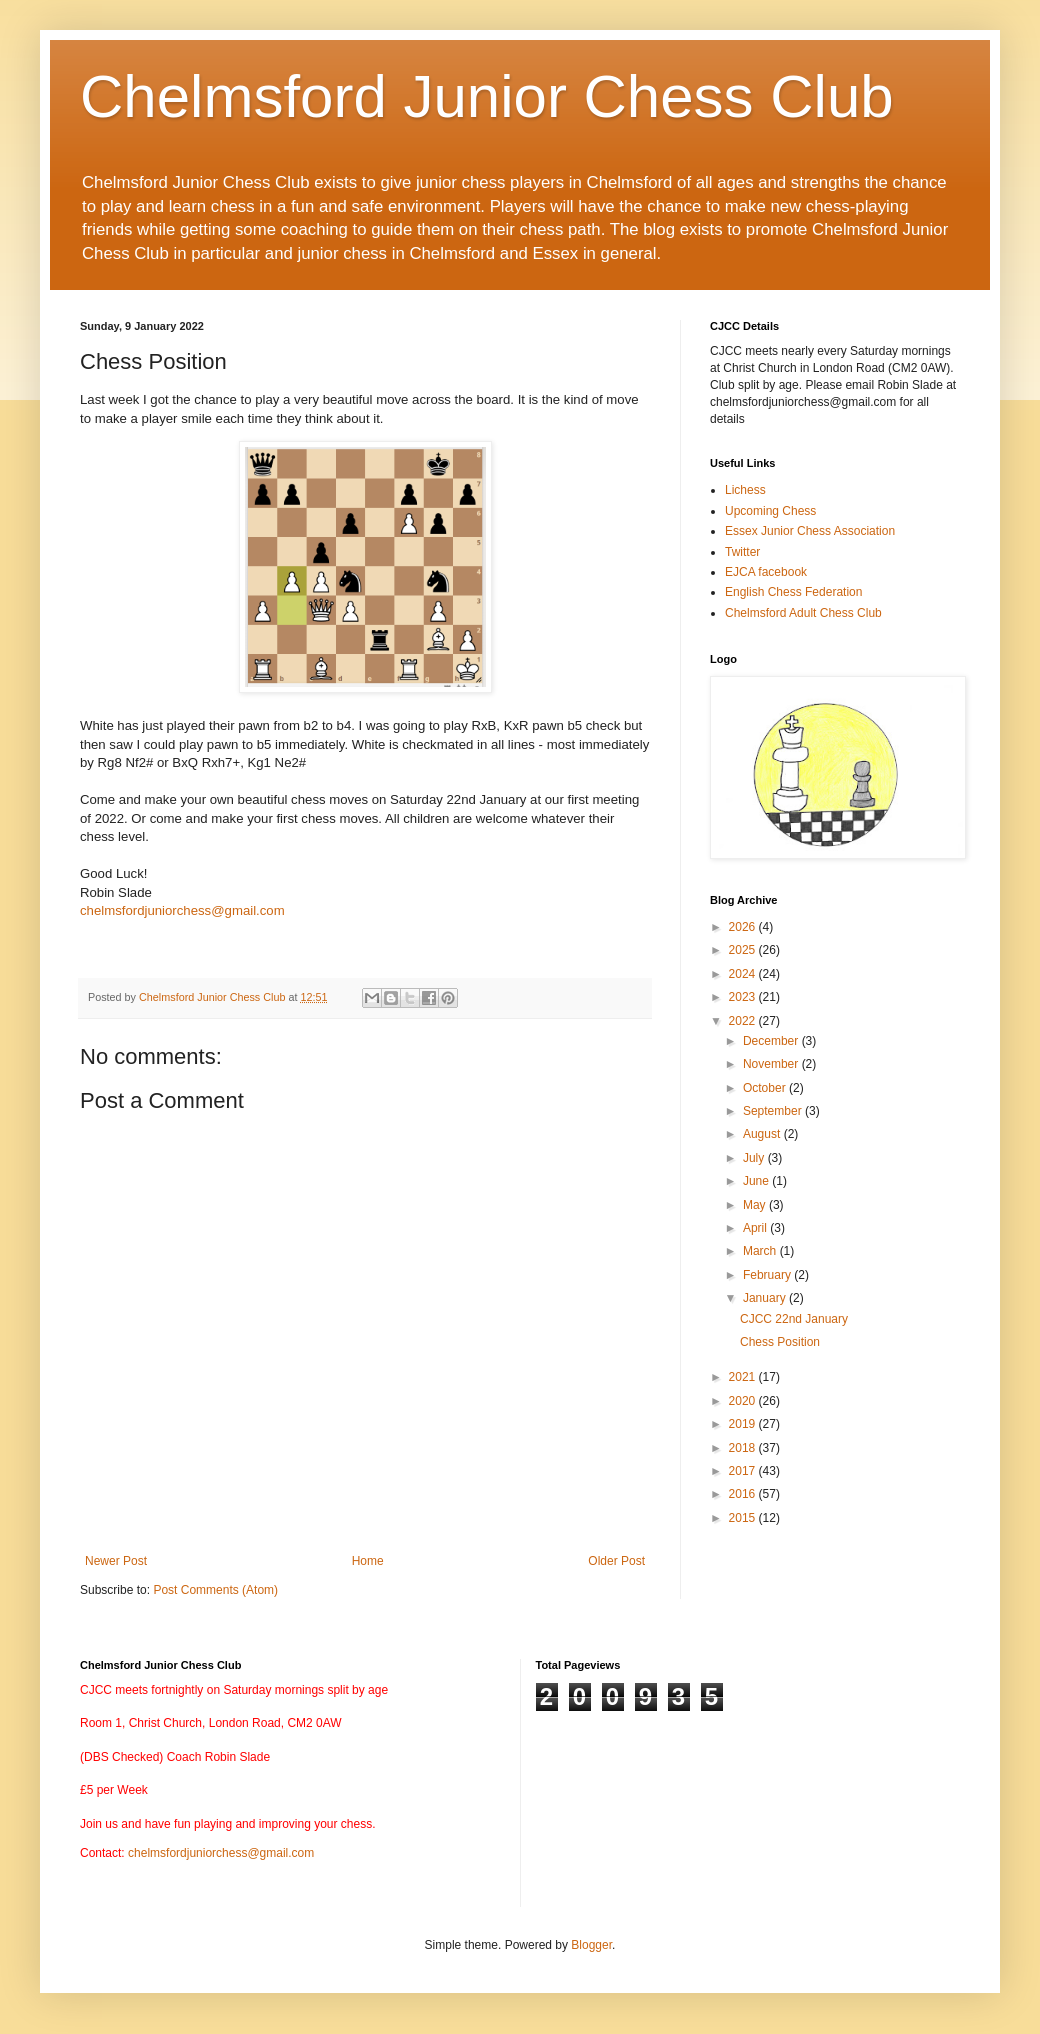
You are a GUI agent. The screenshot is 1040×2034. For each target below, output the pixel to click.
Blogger (591, 1945)
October (766, 1088)
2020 (744, 1401)
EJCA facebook (766, 572)
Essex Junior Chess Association (810, 531)
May (756, 1205)
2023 (744, 997)
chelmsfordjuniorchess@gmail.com (182, 910)
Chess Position (780, 1342)
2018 (744, 1448)
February (768, 1275)
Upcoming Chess (770, 511)
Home (368, 1561)
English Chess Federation (793, 592)
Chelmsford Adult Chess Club (803, 613)
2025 (744, 950)
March (761, 1251)
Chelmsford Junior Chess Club (487, 96)
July (755, 1158)
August (763, 1134)
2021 (744, 1377)
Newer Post (116, 1561)
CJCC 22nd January (794, 1319)
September (774, 1111)
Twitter (742, 552)
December (772, 1041)
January (766, 1298)
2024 (744, 974)
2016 (744, 1494)
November (772, 1064)
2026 (744, 927)
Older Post (616, 1561)
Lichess (745, 490)
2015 (744, 1518)
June (757, 1181)
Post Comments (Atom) (215, 1590)
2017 (744, 1471)
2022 (744, 1021)
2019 (744, 1424)
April (756, 1228)
